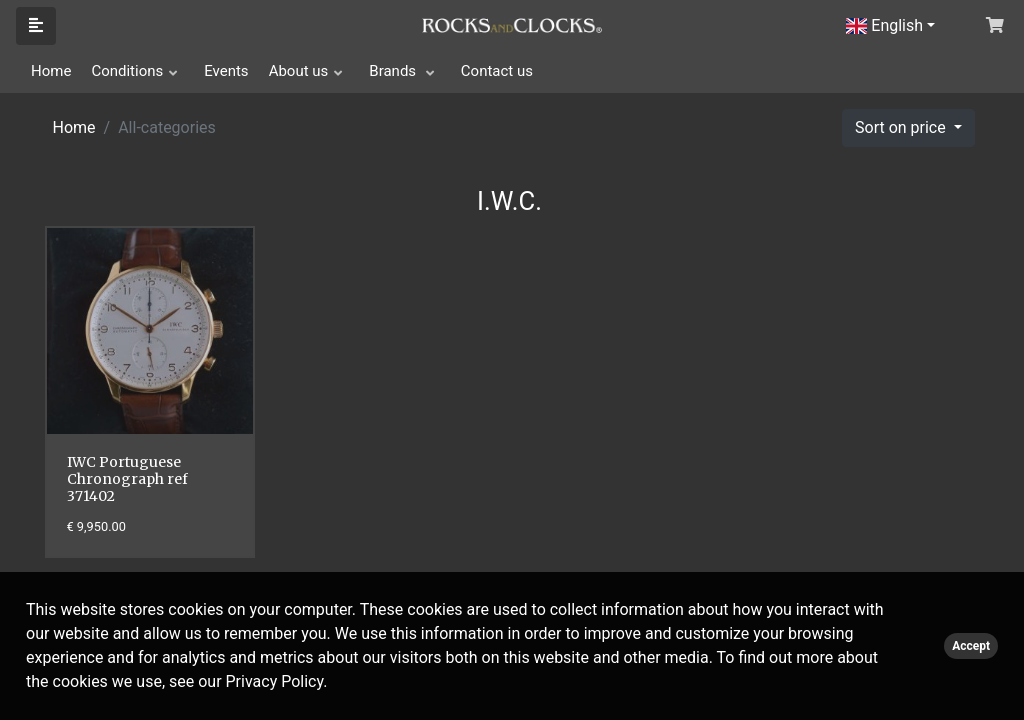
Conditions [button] (127, 71)
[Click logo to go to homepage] (512, 24)
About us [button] (299, 71)
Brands (394, 71)
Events (226, 71)
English (884, 25)
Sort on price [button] (902, 127)
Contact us (497, 71)
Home (51, 71)
